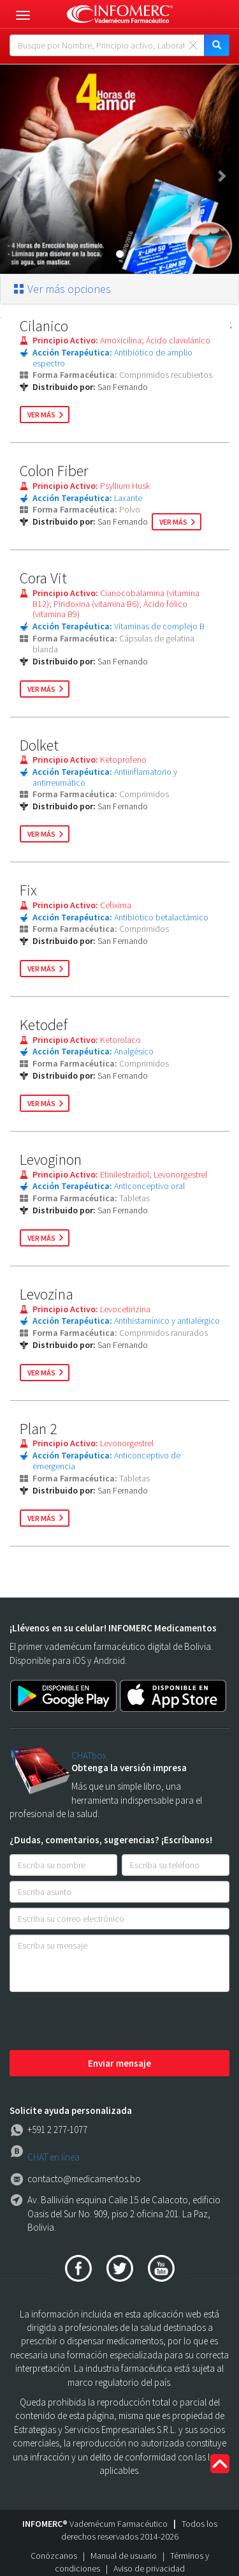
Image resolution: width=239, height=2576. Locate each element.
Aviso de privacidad (149, 2568)
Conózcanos (54, 2555)
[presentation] (106, 2022)
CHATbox (88, 1755)
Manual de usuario (124, 2555)
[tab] (119, 289)
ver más (41, 414)
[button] (18, 169)
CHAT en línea (53, 2157)
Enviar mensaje (119, 2063)
